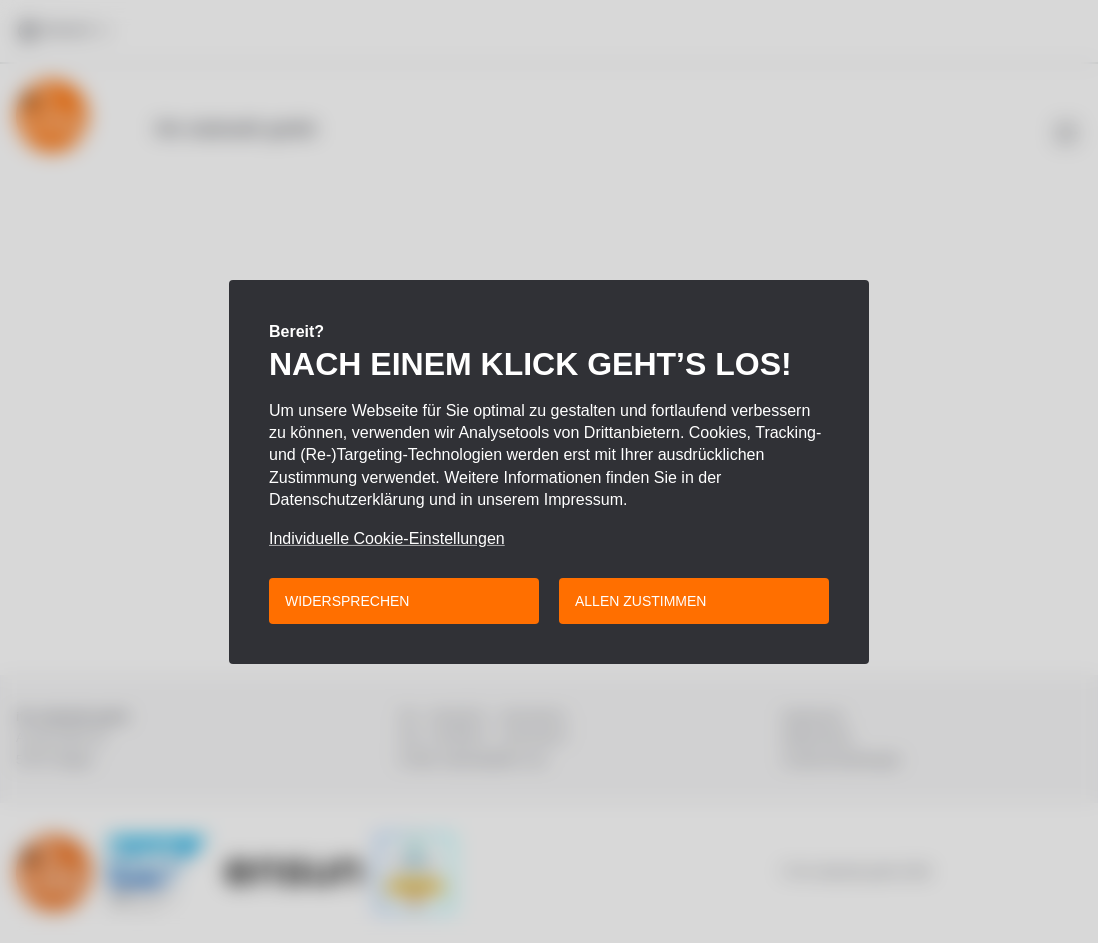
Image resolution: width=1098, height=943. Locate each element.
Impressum (583, 499)
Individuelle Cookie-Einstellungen (387, 539)
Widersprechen (347, 601)
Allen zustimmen (640, 601)
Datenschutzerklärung (347, 499)
